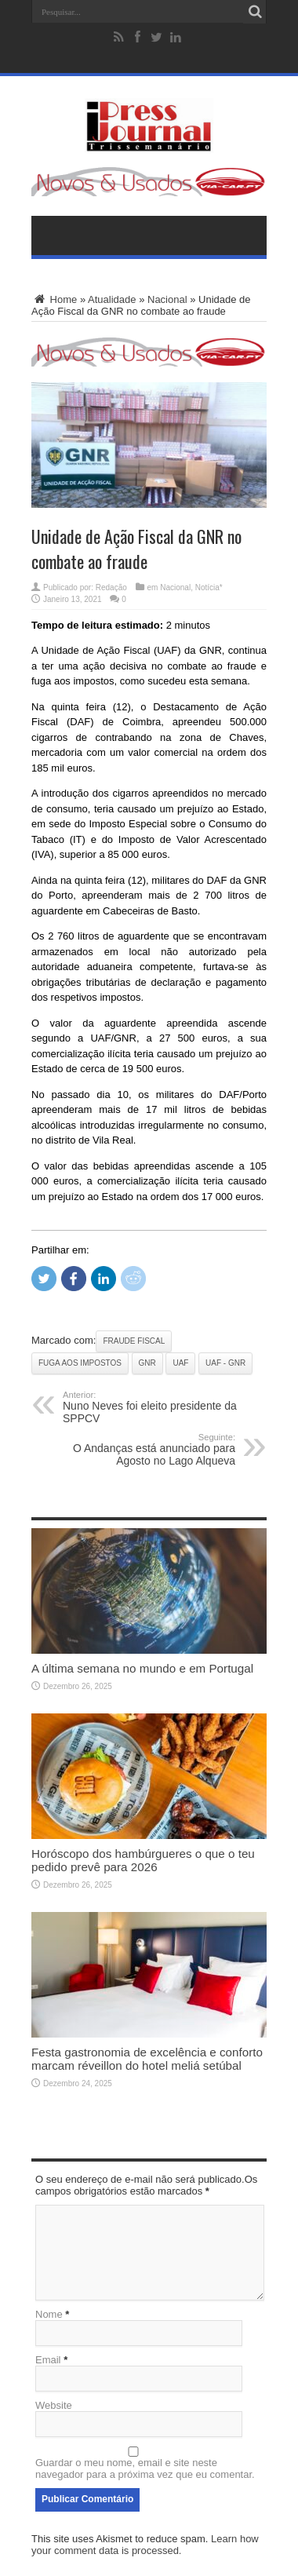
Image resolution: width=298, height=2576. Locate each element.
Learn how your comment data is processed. (145, 2544)
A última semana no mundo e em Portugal (142, 1668)
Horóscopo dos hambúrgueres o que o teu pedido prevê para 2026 (143, 1860)
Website (53, 2405)
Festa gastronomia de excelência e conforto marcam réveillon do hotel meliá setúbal (147, 2058)
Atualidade (112, 299)
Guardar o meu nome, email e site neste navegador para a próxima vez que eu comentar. (145, 2468)
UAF (180, 1363)
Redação (111, 587)
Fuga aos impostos (80, 1363)
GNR (147, 1363)
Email (48, 2360)
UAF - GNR (225, 1363)
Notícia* (209, 587)
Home (54, 299)
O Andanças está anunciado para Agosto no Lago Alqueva (139, 1449)
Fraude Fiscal (134, 1341)
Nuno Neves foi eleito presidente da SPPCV (159, 1407)
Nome (49, 2314)
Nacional (167, 299)
